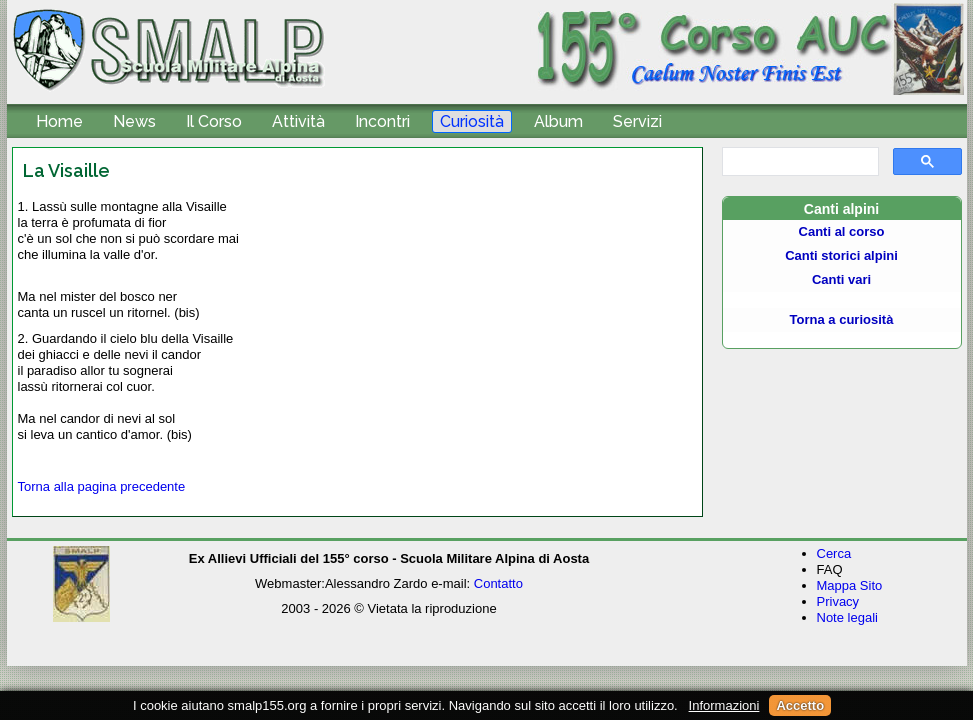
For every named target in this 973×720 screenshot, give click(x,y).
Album (558, 121)
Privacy (838, 601)
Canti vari (841, 279)
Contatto (498, 583)
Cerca (834, 553)
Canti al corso (842, 231)
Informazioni (724, 705)
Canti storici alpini (841, 255)
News (134, 121)
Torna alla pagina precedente (102, 486)
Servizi (637, 121)
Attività (298, 121)
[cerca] (798, 162)
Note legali (847, 617)
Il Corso (214, 121)
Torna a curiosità (842, 319)
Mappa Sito (850, 585)
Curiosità (472, 121)
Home (59, 121)
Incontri (382, 121)
